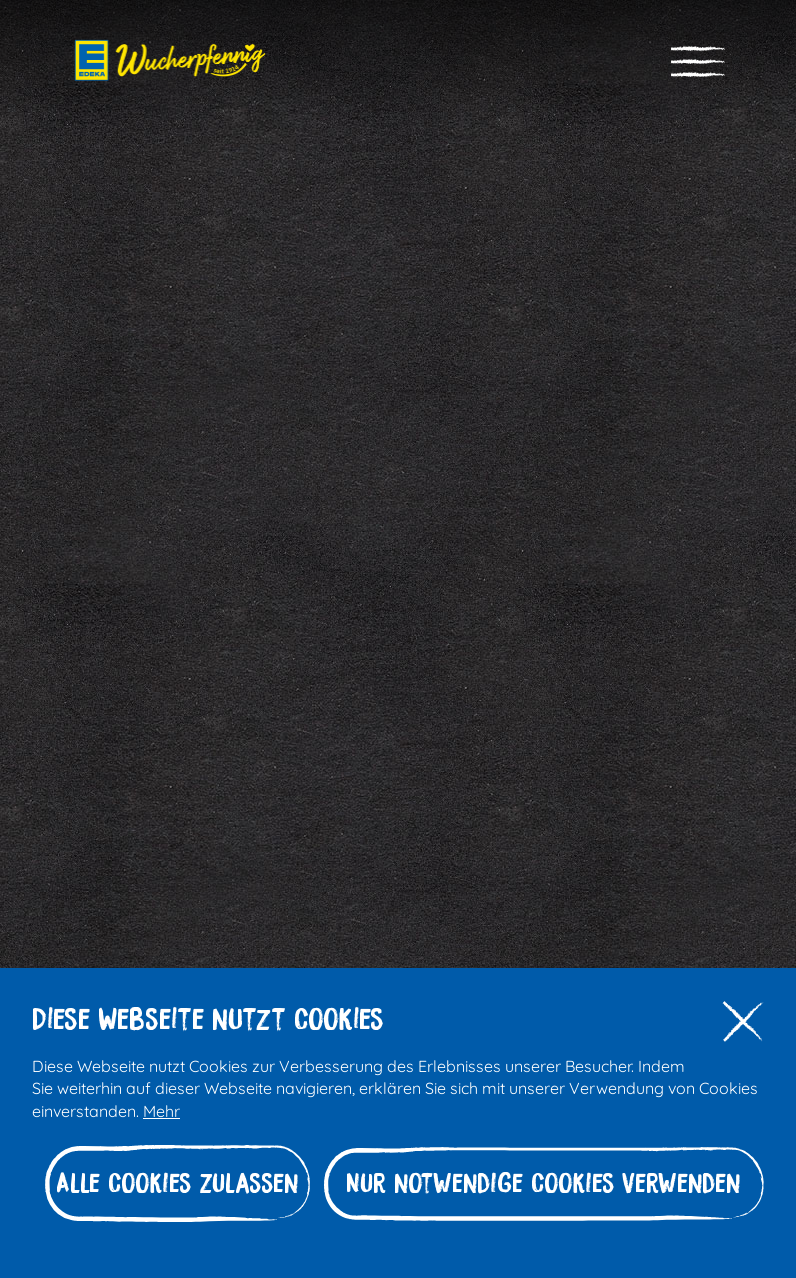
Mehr (161, 1109)
